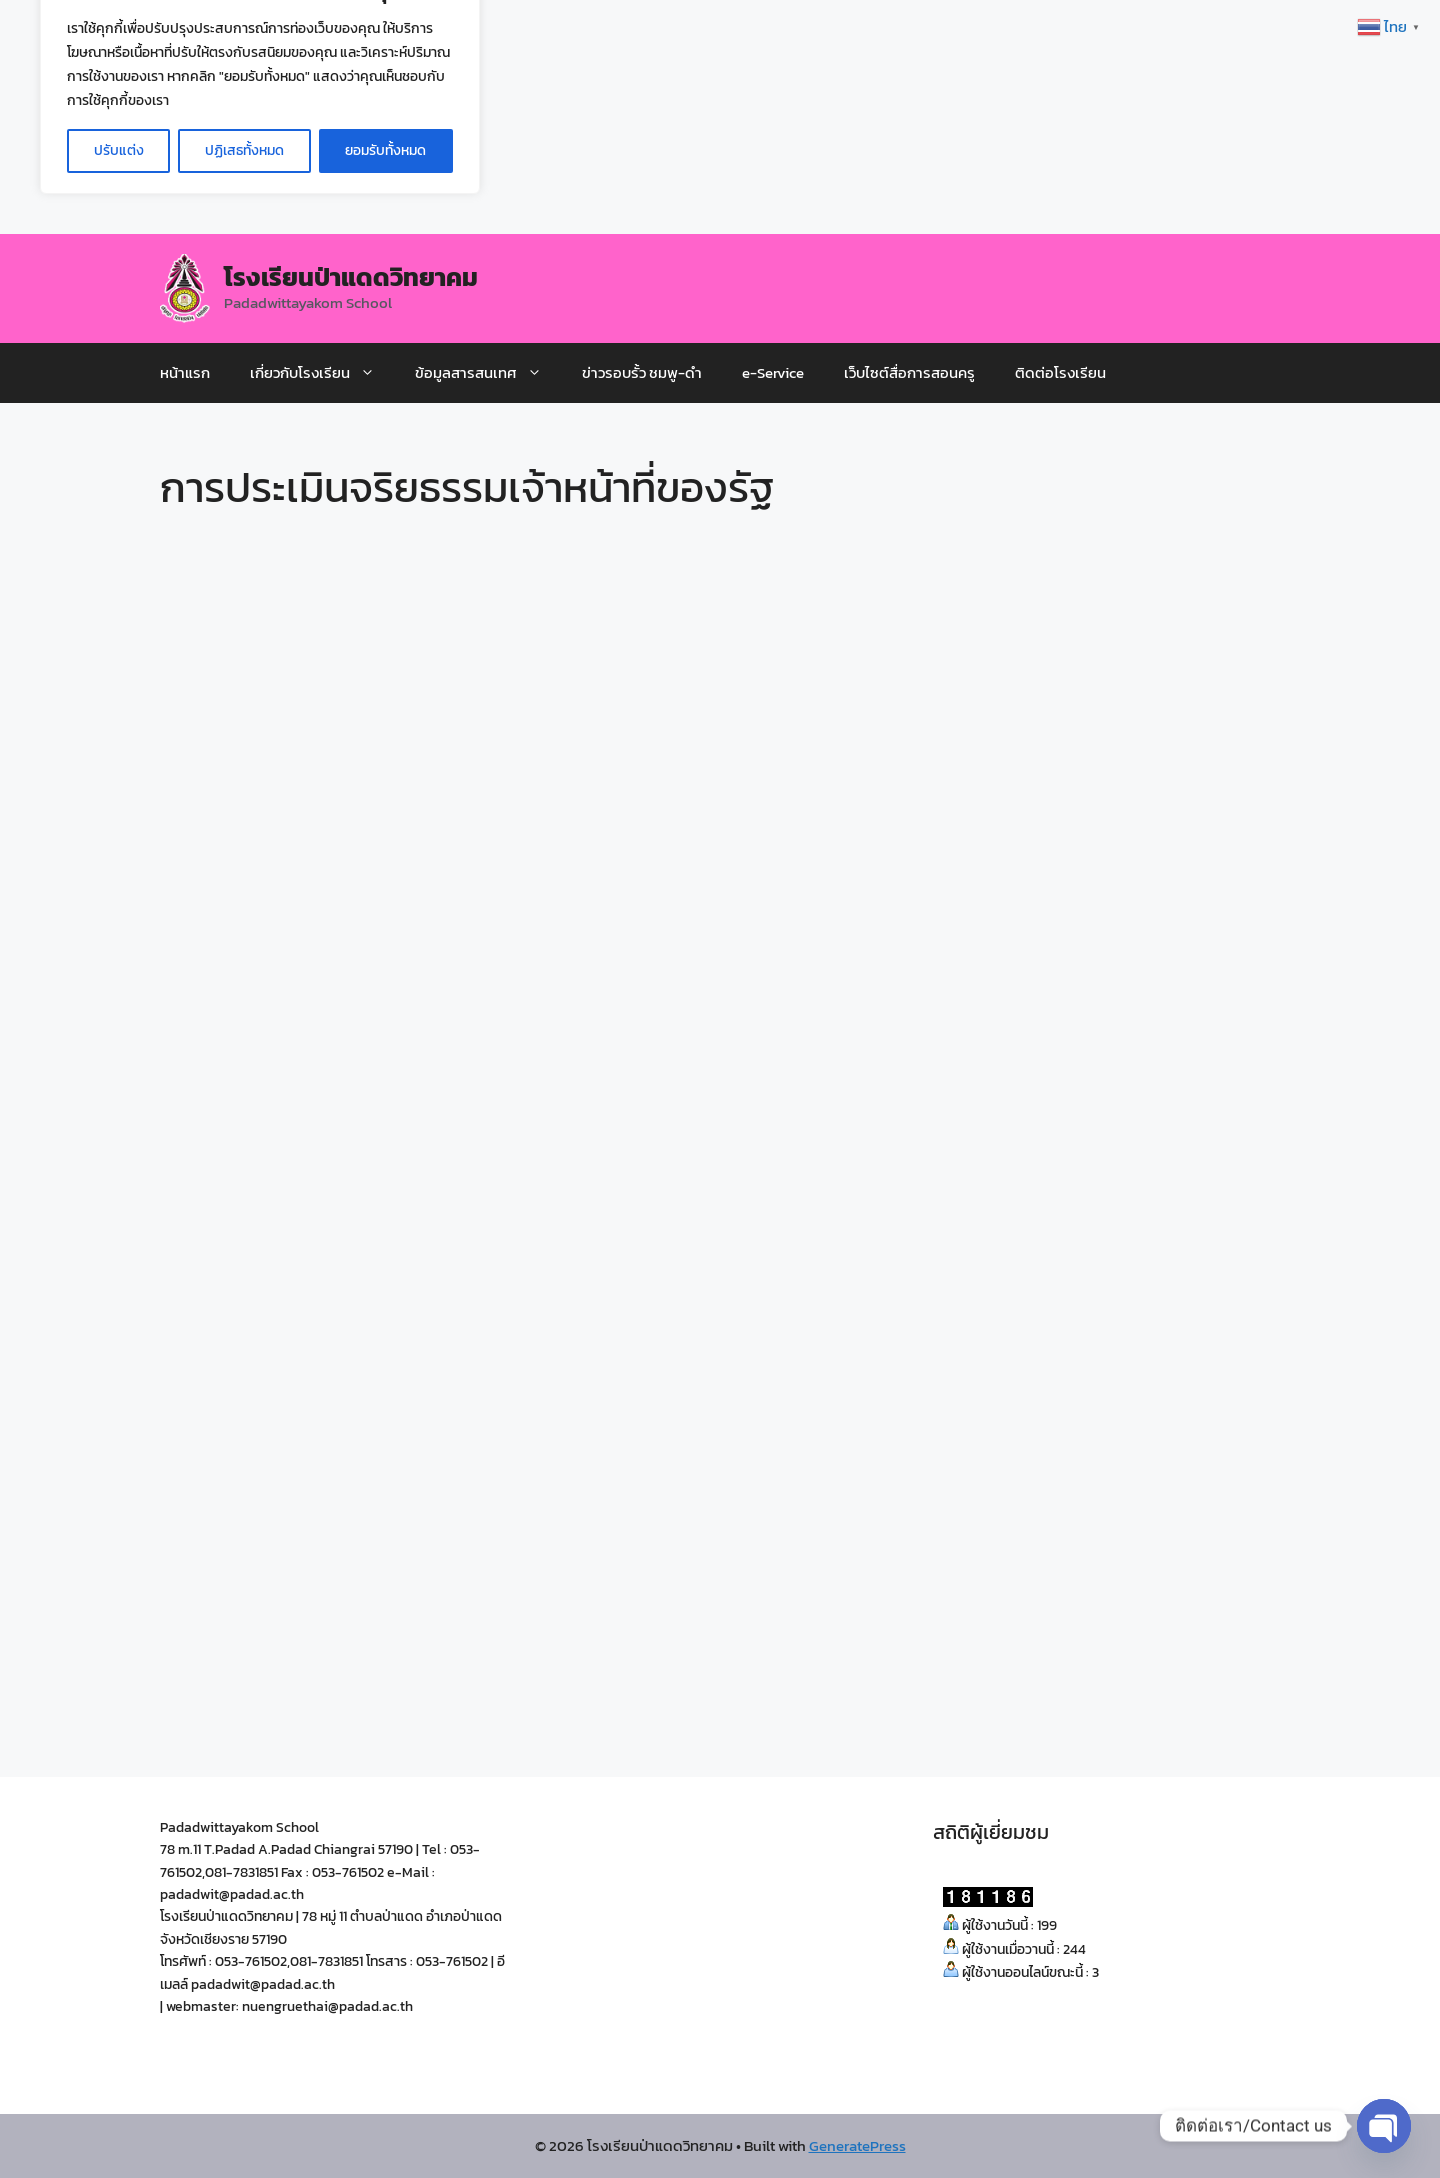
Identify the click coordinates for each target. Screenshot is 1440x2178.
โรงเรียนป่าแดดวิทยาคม (351, 277)
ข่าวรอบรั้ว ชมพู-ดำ (642, 372)
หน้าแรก (185, 372)
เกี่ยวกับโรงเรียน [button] (322, 373)
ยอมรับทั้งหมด (385, 150)
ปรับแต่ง (119, 150)
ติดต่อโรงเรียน (1060, 372)
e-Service (773, 372)
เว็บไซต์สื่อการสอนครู (909, 372)
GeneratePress (857, 2145)
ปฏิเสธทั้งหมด (244, 150)
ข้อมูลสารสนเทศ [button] (488, 373)
